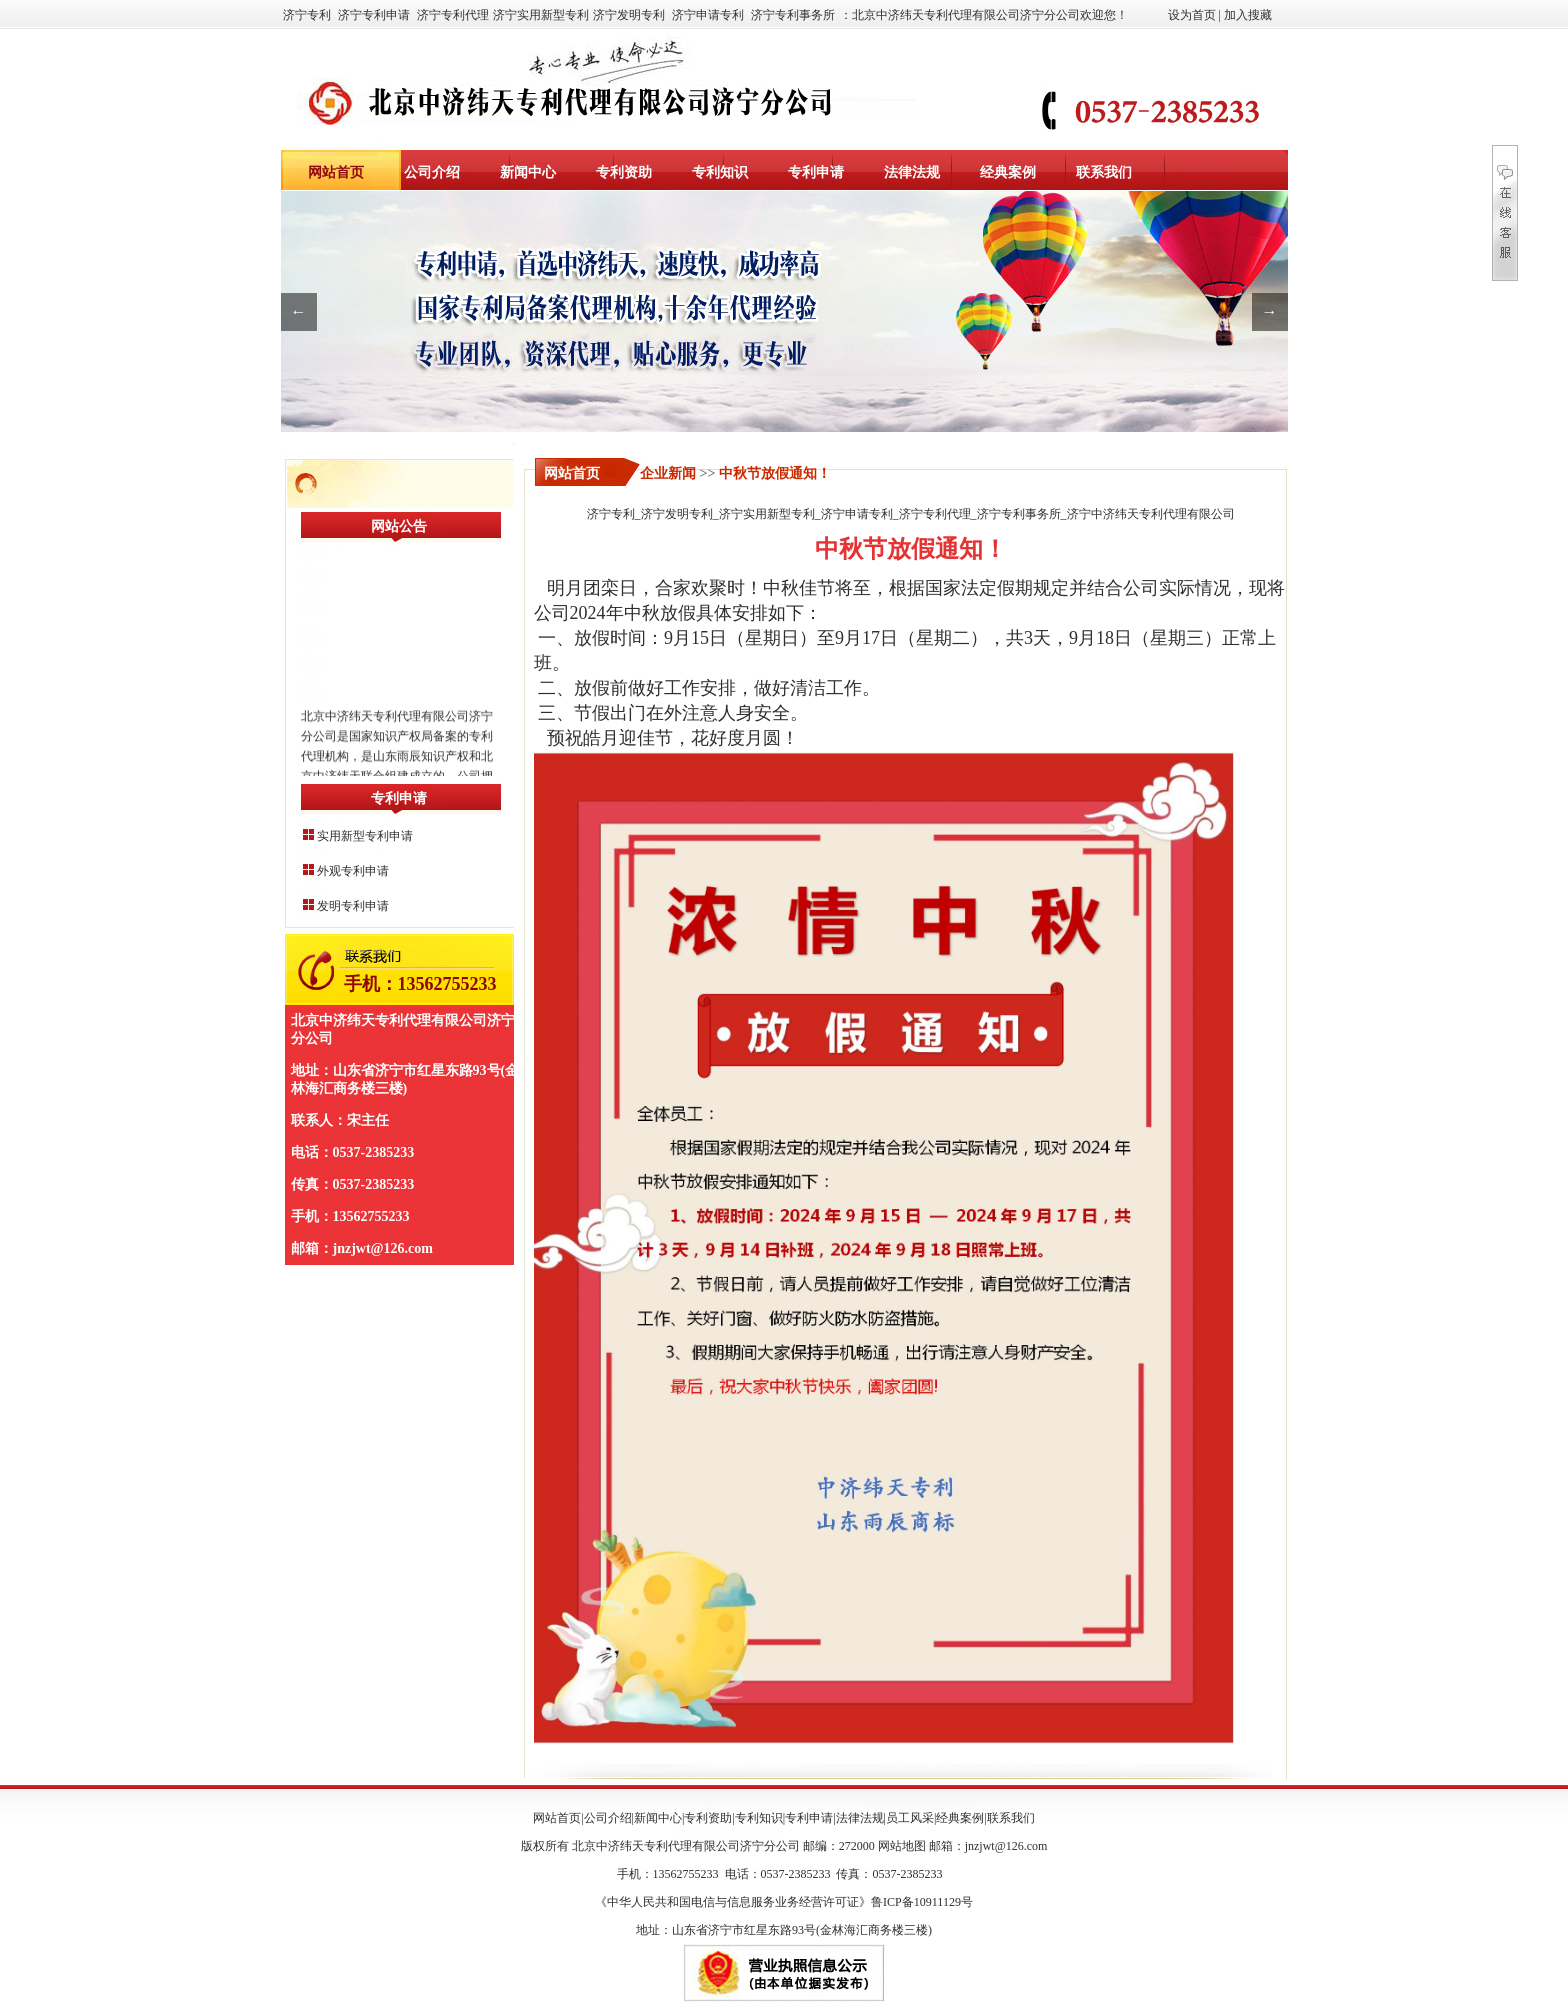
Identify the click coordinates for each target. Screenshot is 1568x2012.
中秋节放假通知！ (775, 473)
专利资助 (624, 172)
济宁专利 (307, 15)
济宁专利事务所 (793, 15)
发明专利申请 (353, 906)
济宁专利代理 (453, 15)
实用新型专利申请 (365, 836)
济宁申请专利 (708, 15)
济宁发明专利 (629, 15)
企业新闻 (668, 473)
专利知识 (720, 172)
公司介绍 (432, 172)
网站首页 (336, 172)
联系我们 (1104, 172)
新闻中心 (528, 172)
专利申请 (816, 172)
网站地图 (902, 1846)
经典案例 (1008, 172)
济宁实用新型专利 (541, 15)
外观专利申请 (353, 871)
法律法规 (912, 172)
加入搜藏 (1248, 15)
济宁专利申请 (374, 15)
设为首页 (1192, 15)
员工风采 (910, 1818)
